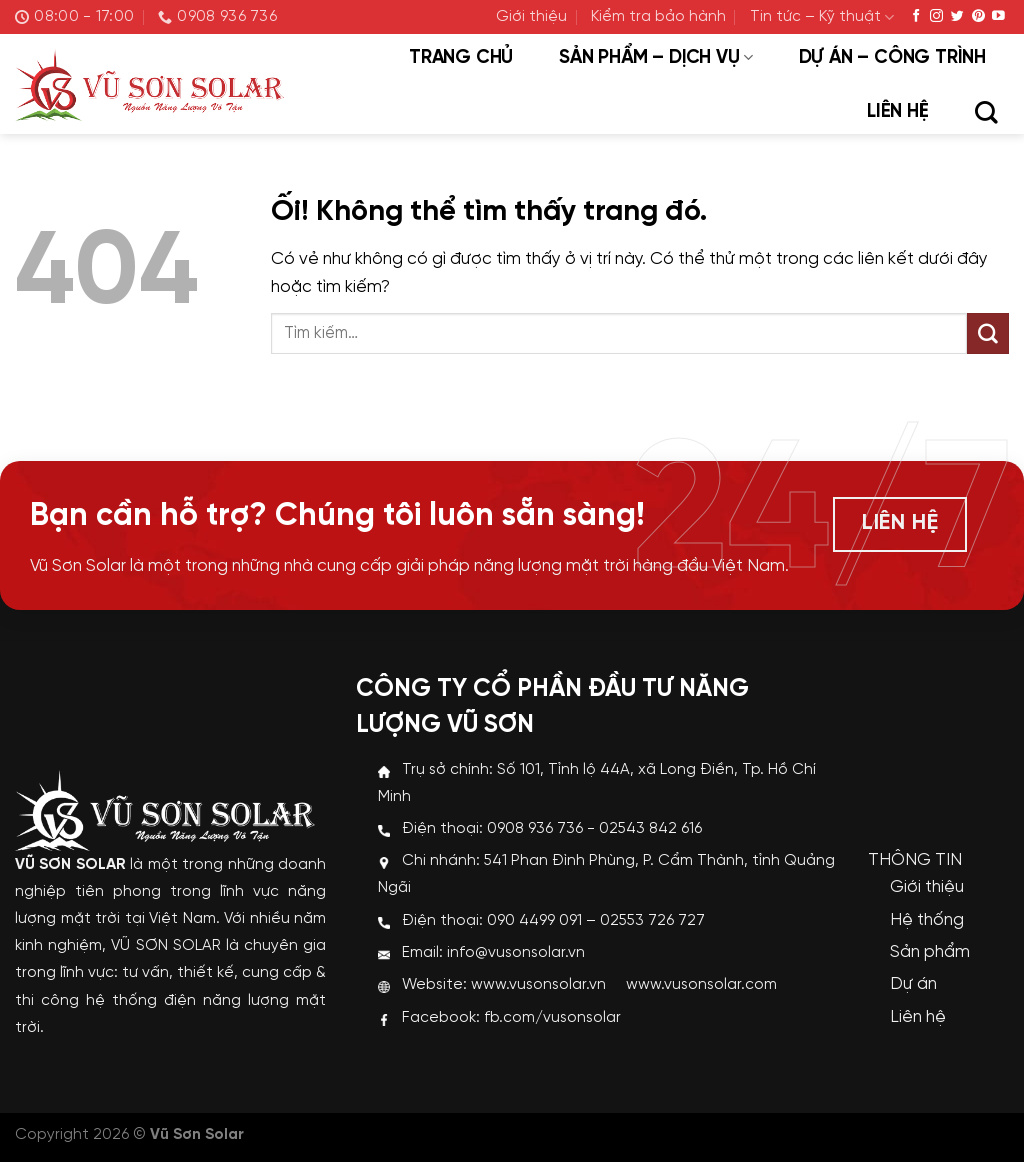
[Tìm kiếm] (986, 114)
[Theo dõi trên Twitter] (957, 16)
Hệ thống (927, 920)
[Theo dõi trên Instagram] (936, 16)
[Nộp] (988, 334)
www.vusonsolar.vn (538, 985)
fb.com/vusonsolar (552, 1018)
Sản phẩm (930, 952)
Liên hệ (898, 112)
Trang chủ (461, 58)
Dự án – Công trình (892, 58)
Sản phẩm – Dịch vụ (655, 58)
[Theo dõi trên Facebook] (916, 16)
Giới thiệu (531, 17)
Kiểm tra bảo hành (658, 17)
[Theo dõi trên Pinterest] (978, 16)
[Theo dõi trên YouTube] (998, 16)
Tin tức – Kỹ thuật (822, 17)
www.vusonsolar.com (701, 985)
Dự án (913, 984)
